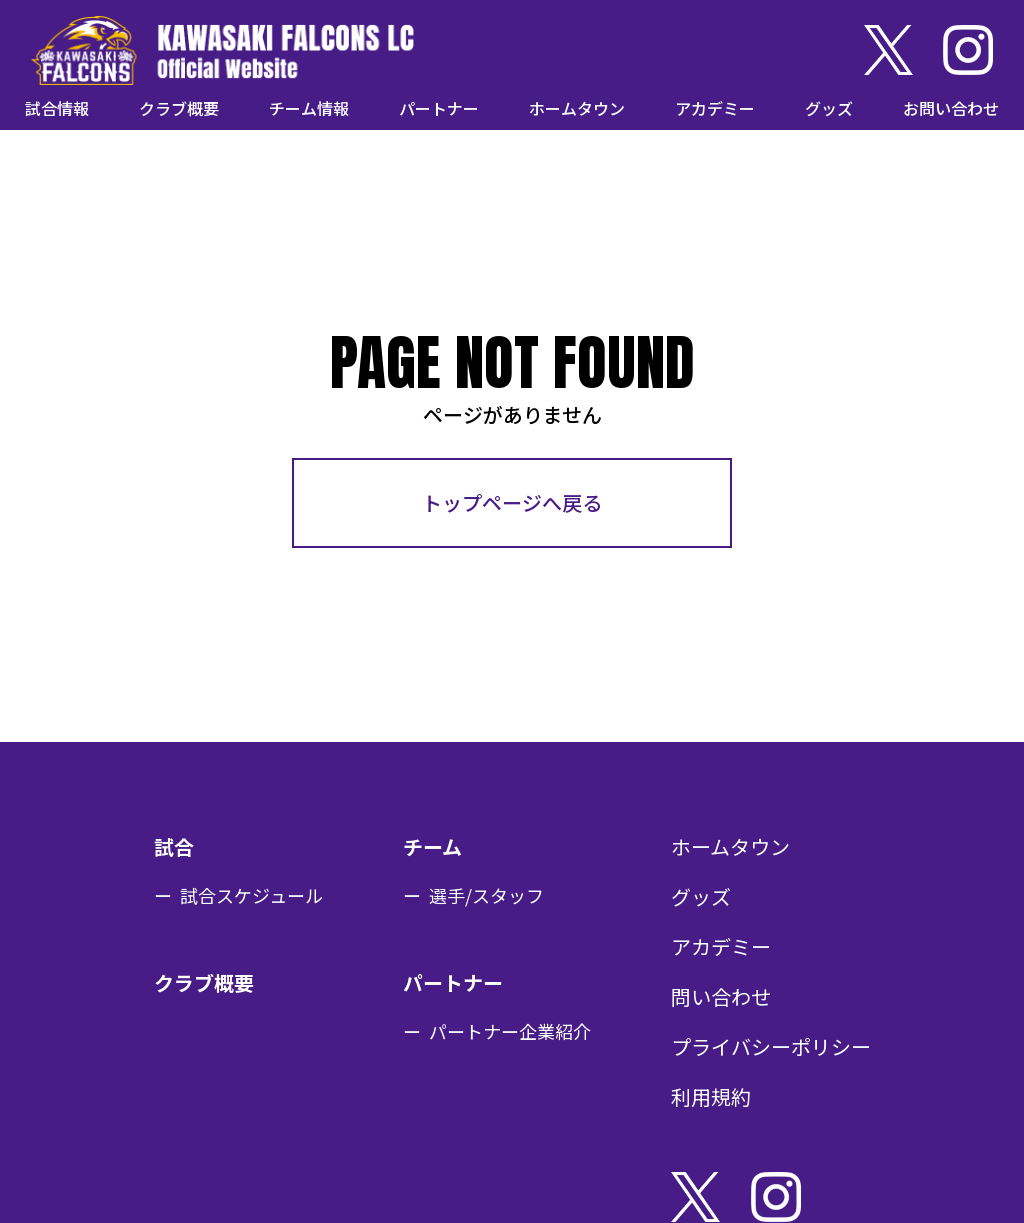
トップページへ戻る (512, 502)
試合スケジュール (251, 895)
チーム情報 (309, 108)
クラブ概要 (179, 108)
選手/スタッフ (486, 895)
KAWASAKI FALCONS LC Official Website (222, 50)
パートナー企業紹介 (510, 1031)
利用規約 (711, 1096)
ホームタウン (577, 108)
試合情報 (57, 108)
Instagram (968, 50)
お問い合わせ (951, 108)
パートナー (439, 108)
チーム (432, 846)
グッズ (829, 108)
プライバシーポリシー (771, 1046)
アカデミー (715, 108)
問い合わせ (721, 996)
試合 (174, 846)
